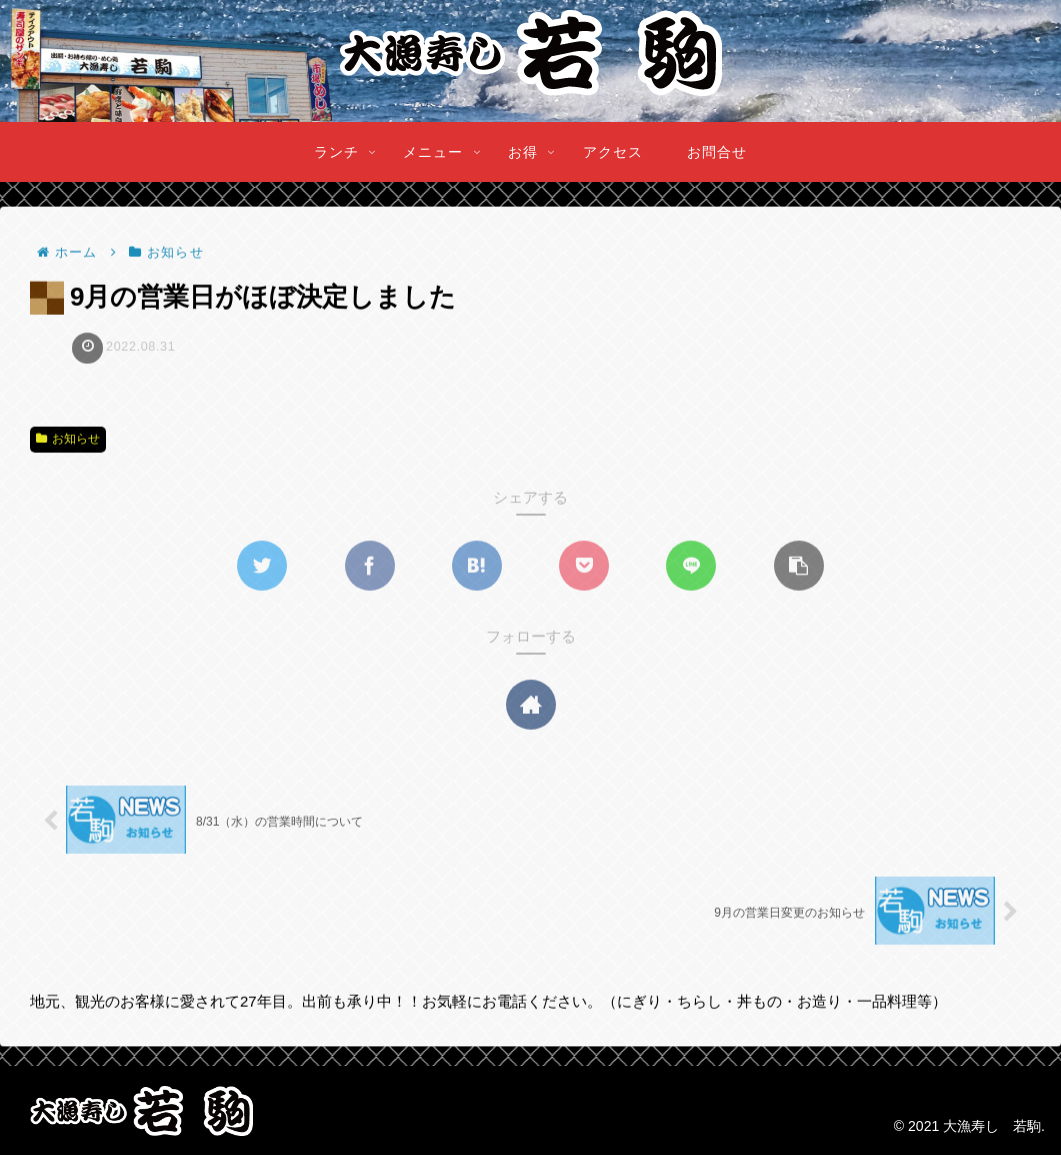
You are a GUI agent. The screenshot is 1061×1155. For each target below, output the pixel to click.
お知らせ (68, 440)
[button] (799, 567)
